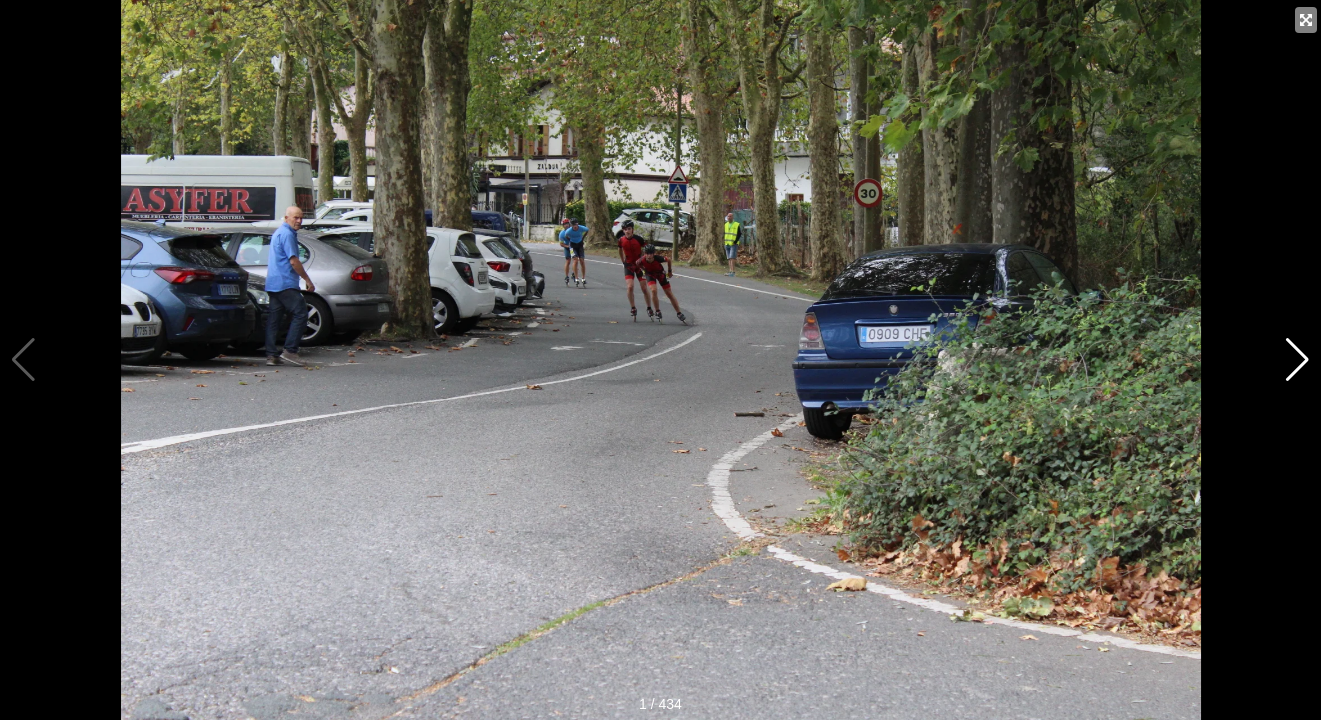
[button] (1297, 360)
